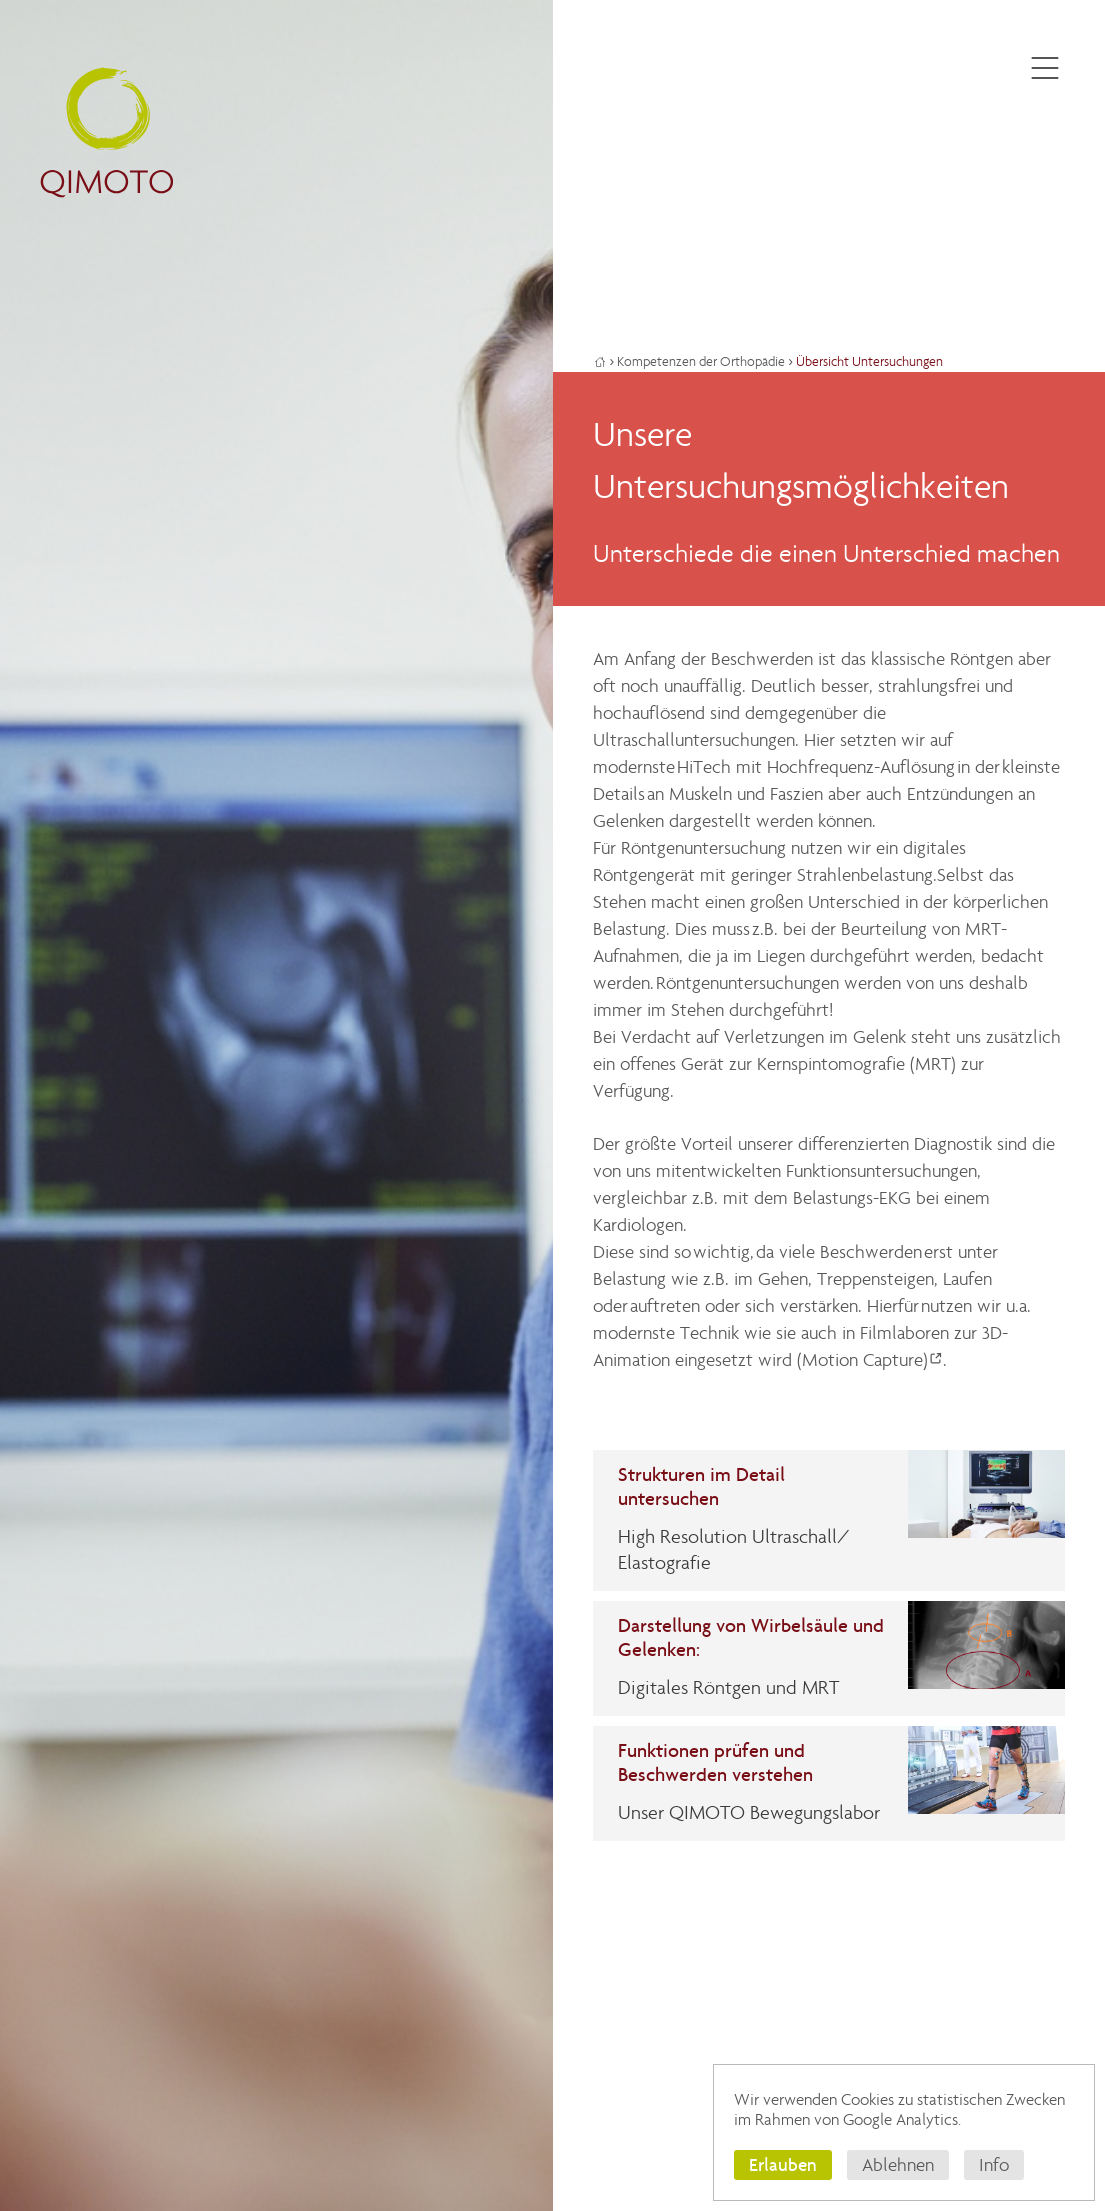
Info (994, 2165)
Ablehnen (898, 2165)
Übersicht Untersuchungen (869, 361)
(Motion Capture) (862, 1360)
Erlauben (783, 2164)
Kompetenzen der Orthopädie (701, 361)
